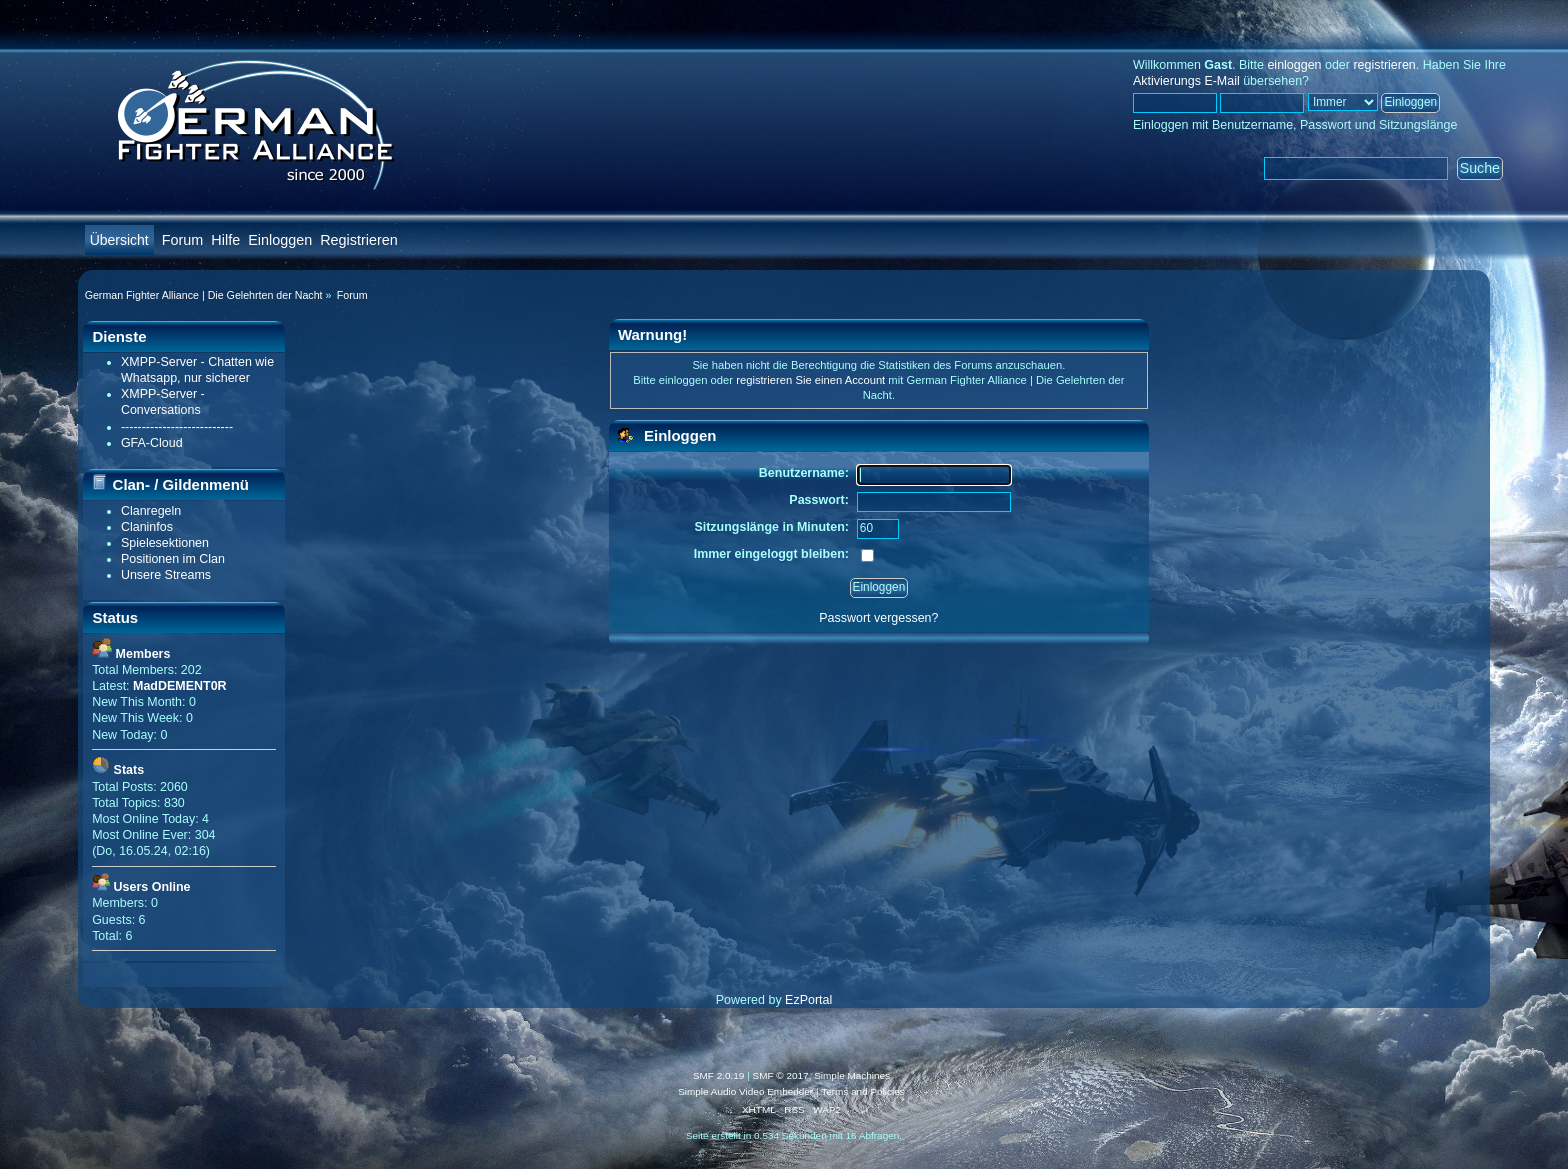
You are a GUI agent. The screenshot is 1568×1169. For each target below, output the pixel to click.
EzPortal (808, 1000)
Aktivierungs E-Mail (1186, 81)
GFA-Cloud (152, 443)
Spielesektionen (165, 543)
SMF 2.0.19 (719, 1075)
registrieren (1384, 65)
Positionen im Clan (173, 559)
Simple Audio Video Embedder (745, 1091)
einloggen (1294, 65)
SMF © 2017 (781, 1075)
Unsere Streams (166, 575)
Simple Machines (852, 1075)
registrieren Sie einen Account (810, 380)
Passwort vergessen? (878, 618)
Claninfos (147, 527)
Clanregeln (151, 511)
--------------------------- (177, 427)
